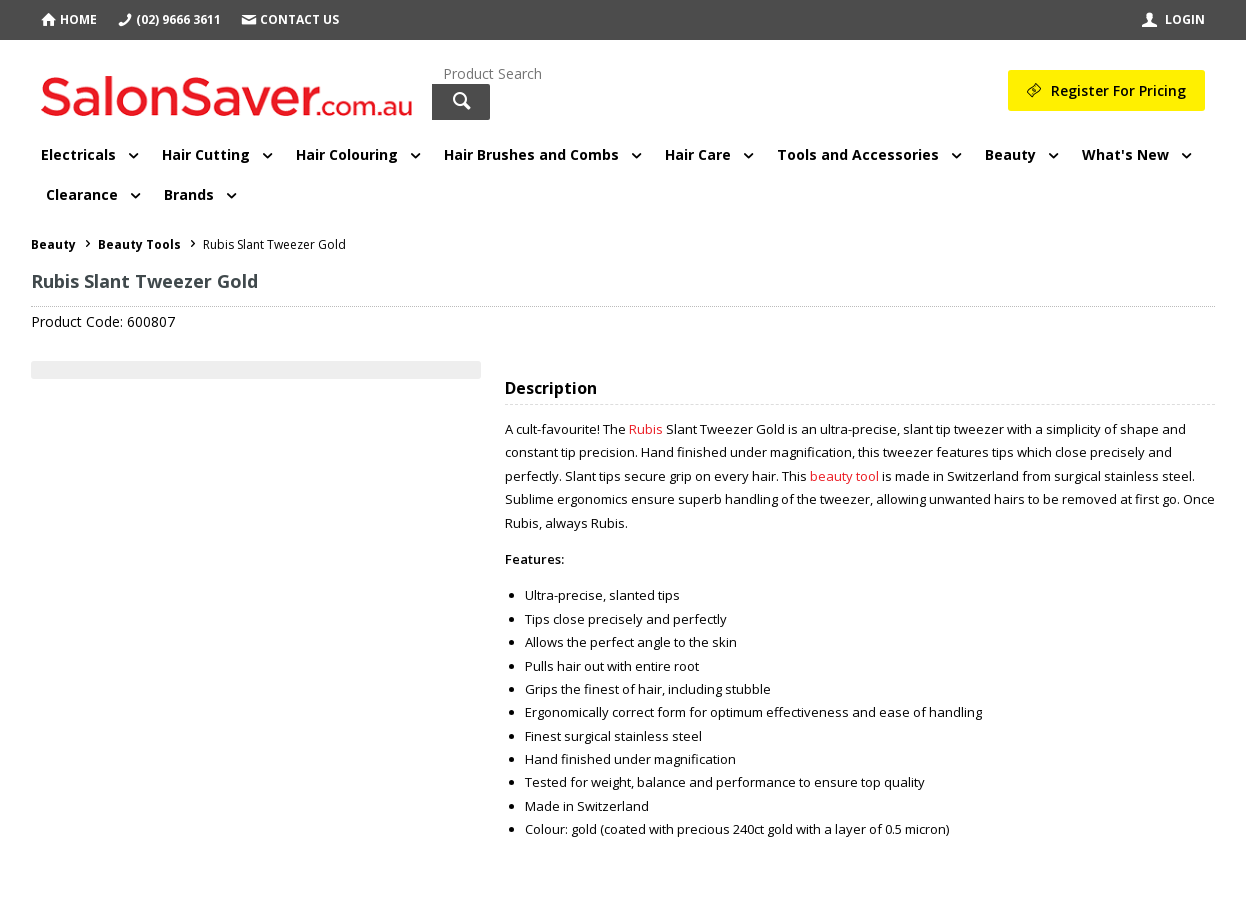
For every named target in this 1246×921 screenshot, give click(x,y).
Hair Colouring (347, 154)
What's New (1125, 154)
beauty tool (846, 476)
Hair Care (698, 154)
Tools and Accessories (858, 154)
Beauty (1010, 154)
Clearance (82, 194)
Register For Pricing (1118, 90)
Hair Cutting (206, 154)
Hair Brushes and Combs (531, 154)
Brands (189, 194)
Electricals (78, 154)
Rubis (647, 429)
